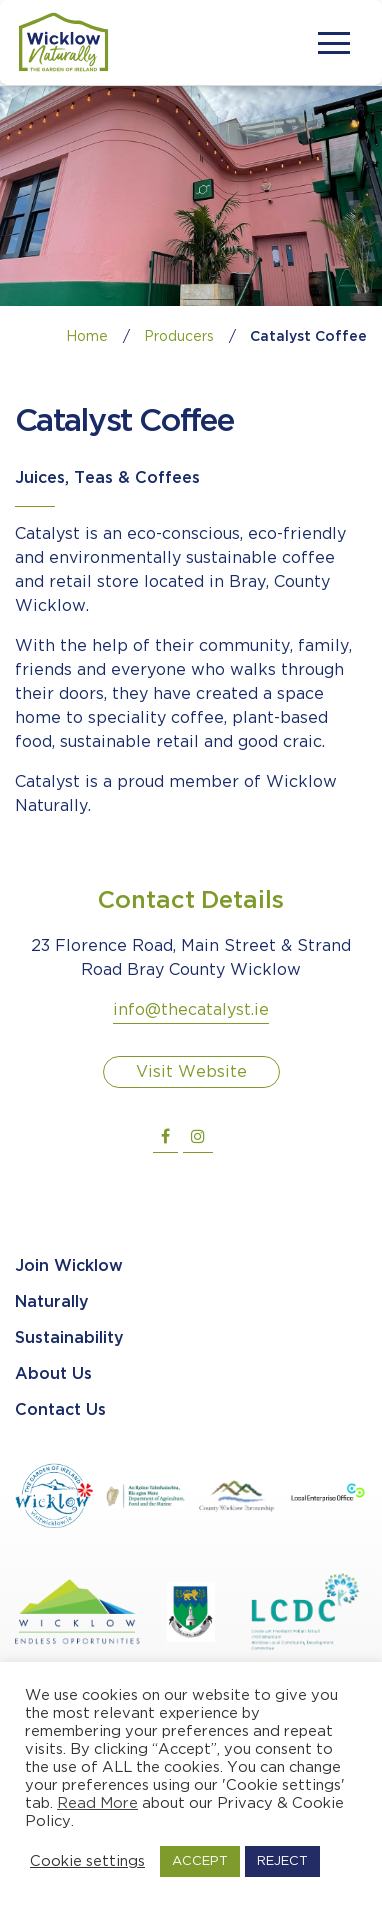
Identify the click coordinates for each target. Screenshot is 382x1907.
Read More (97, 1803)
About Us (53, 1374)
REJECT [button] (282, 1861)
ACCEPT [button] (200, 1861)
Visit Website (191, 1072)
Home (87, 337)
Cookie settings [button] (87, 1861)
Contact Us (60, 1410)
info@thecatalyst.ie (191, 1010)
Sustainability (69, 1338)
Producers (179, 337)
